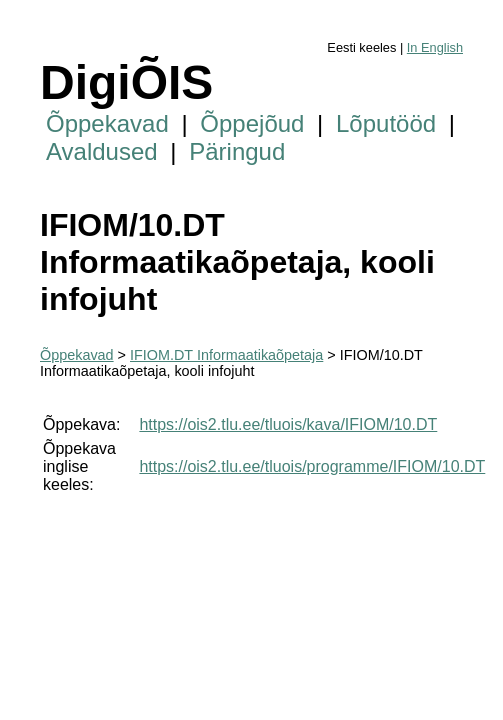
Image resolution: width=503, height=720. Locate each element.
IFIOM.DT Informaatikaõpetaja (226, 355)
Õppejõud (252, 123)
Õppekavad (107, 123)
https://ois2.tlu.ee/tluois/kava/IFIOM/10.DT (288, 424)
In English (435, 47)
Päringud (237, 151)
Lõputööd (386, 123)
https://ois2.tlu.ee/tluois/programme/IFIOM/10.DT (312, 466)
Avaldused (102, 151)
